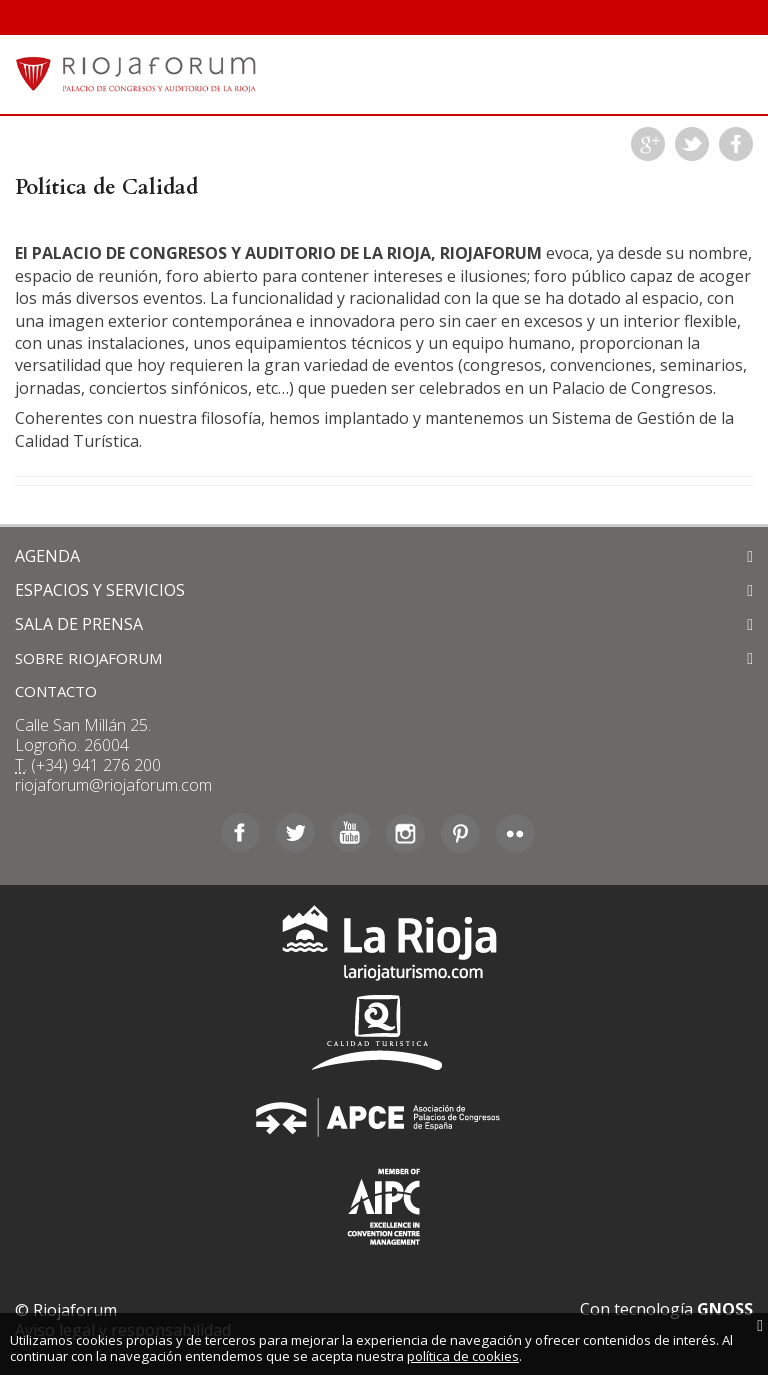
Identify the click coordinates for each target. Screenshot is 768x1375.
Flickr (515, 833)
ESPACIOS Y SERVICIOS (100, 590)
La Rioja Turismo (384, 947)
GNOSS (725, 1309)
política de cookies (463, 1356)
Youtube (350, 833)
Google (648, 144)
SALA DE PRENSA (79, 624)
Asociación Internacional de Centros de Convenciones (384, 1202)
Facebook (736, 144)
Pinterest (460, 833)
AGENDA (47, 556)
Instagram (405, 833)
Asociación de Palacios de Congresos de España (384, 1117)
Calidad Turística (384, 1032)
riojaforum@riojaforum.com (113, 785)
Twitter (692, 144)
